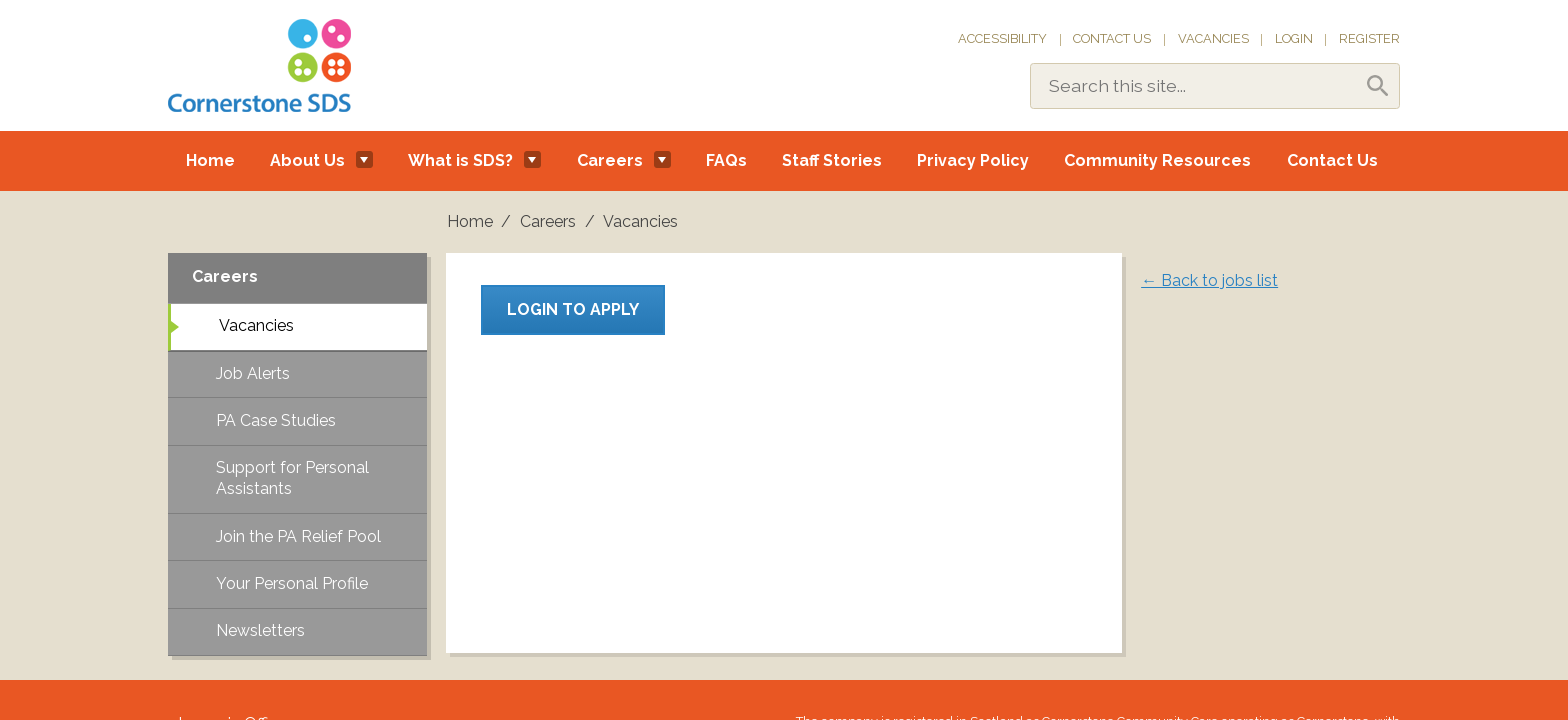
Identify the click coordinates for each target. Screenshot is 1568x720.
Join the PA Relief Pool (298, 536)
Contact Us (1112, 38)
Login (1294, 38)
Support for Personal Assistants (292, 478)
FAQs (726, 160)
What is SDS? (460, 160)
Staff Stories (832, 160)
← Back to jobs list (1209, 280)
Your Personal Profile (292, 583)
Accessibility (1002, 38)
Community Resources (1157, 160)
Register (1369, 38)
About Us (307, 160)
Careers (610, 160)
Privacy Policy (973, 160)
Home (210, 160)
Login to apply (573, 309)
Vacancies (1213, 38)
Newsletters (260, 630)
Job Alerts (253, 373)
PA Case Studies (276, 420)
